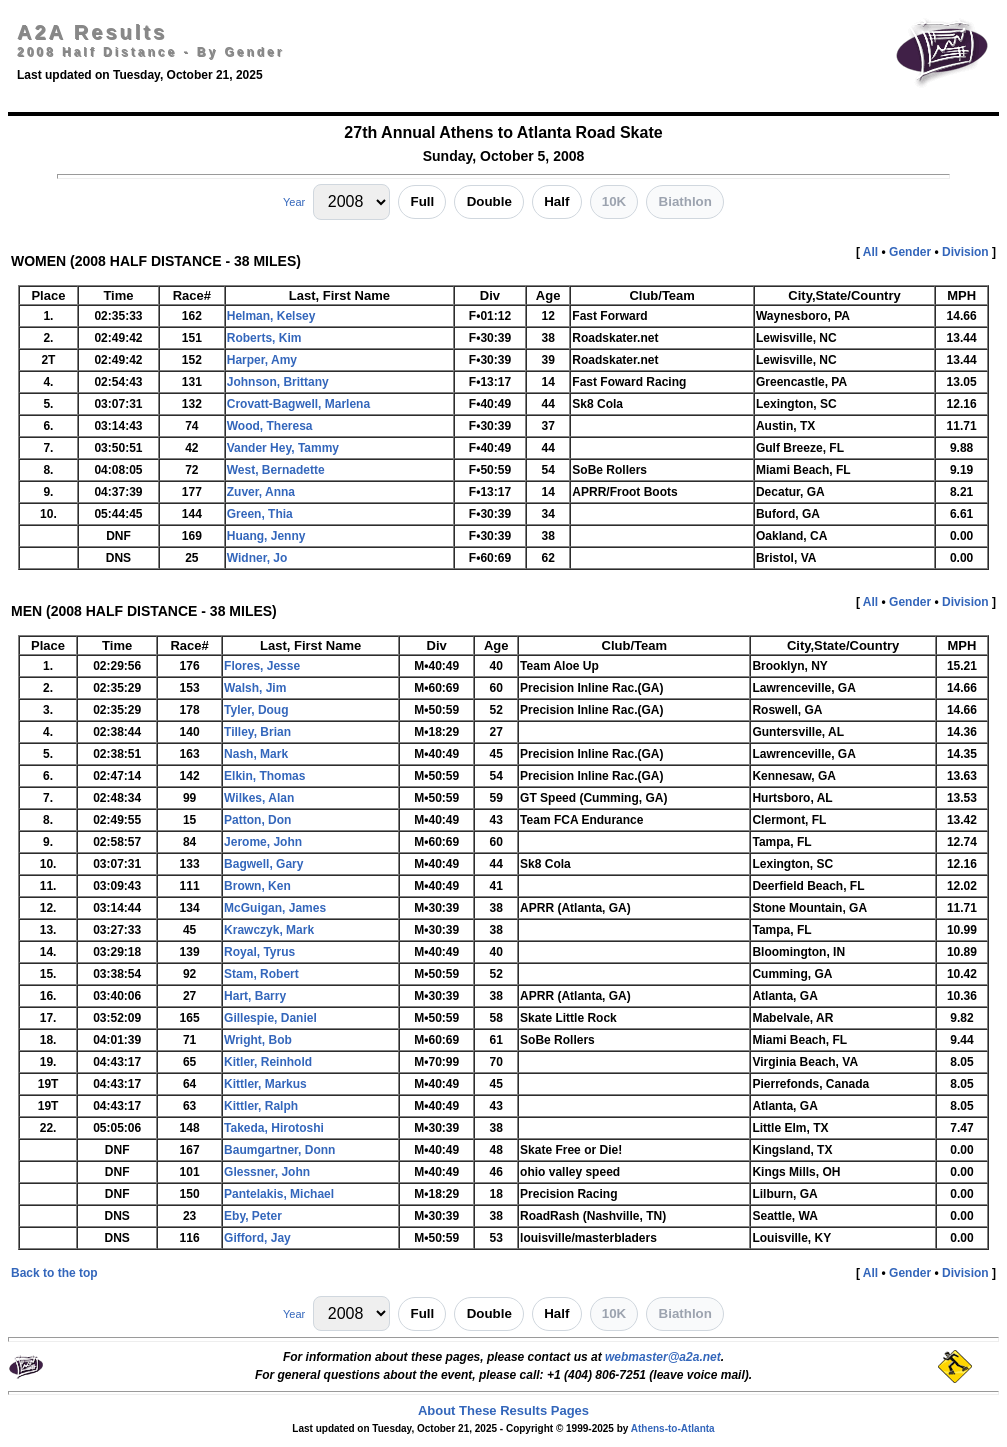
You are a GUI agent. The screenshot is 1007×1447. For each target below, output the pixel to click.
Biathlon (685, 201)
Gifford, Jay (257, 1238)
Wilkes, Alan (259, 798)
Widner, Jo (257, 558)
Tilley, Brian (257, 732)
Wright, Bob (258, 1040)
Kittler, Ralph (261, 1106)
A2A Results (92, 32)
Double (489, 201)
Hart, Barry (255, 996)
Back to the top (54, 1273)
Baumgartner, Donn (279, 1150)
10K (614, 201)
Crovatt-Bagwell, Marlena (298, 404)
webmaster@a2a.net (663, 1357)
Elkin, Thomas (264, 776)
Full (423, 201)
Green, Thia (260, 514)
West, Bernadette (276, 470)
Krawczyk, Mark (269, 930)
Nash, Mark (256, 754)
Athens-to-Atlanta (673, 1428)
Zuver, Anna (261, 492)
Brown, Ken (257, 886)
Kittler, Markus (265, 1084)
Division (965, 252)
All (870, 252)
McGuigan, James (275, 908)
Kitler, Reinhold (268, 1062)
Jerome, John (263, 842)
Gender (910, 252)
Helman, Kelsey (271, 316)
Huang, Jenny (266, 536)
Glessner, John (267, 1172)
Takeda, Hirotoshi (274, 1128)
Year (294, 202)
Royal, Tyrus (259, 952)
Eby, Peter (253, 1216)
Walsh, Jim (255, 688)
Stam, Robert (261, 974)
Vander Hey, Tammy (283, 448)
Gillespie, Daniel (270, 1018)
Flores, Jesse (262, 666)
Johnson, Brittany (278, 382)
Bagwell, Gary (263, 864)
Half (556, 201)
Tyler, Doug (256, 710)
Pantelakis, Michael (279, 1194)
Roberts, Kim (264, 338)
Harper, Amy (262, 360)
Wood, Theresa (270, 426)
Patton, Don (257, 820)
